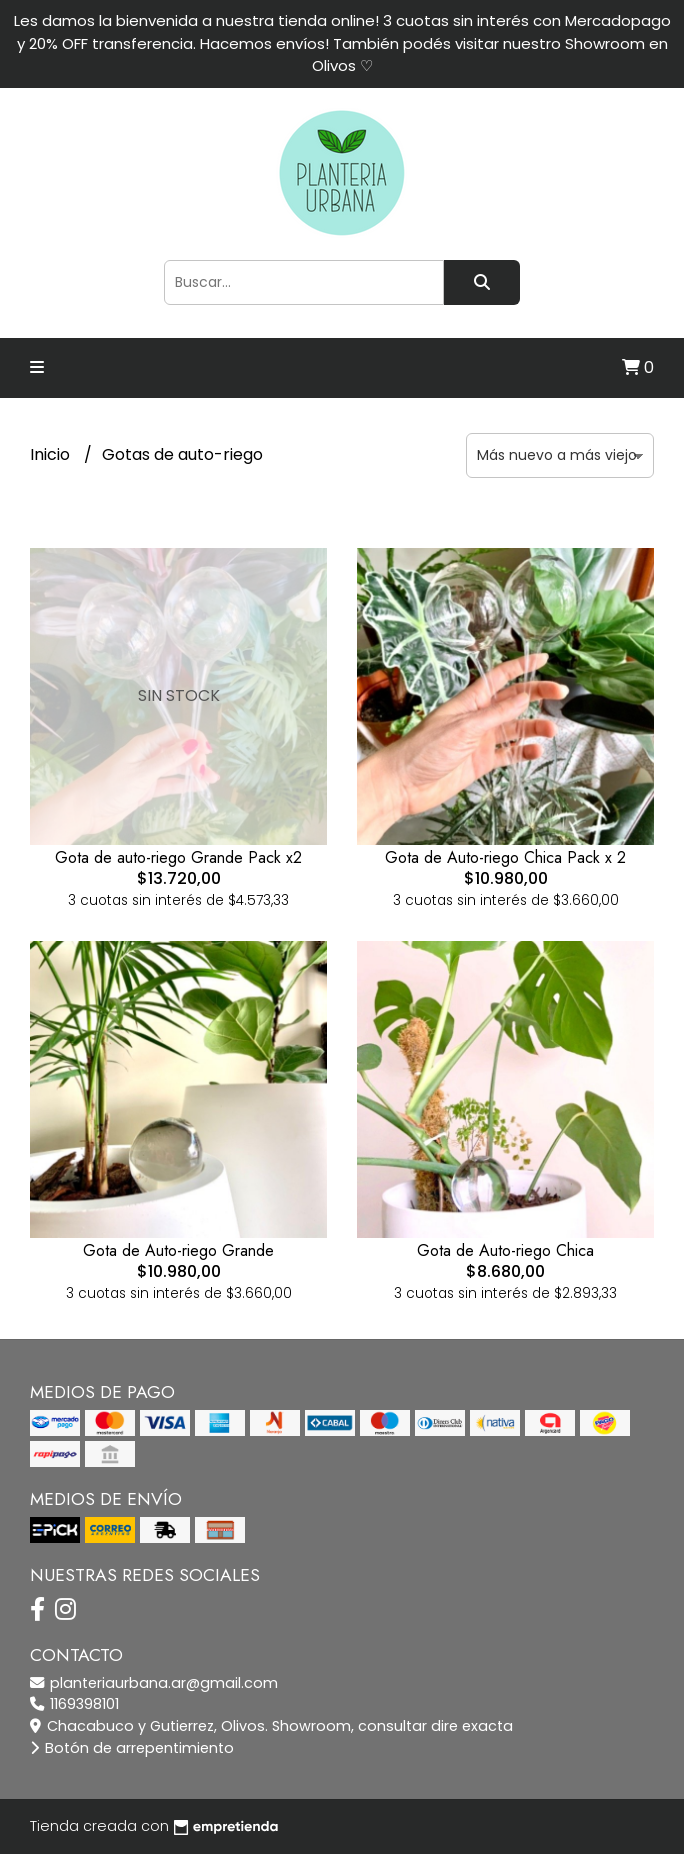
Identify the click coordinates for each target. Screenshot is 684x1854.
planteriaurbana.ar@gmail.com (154, 1683)
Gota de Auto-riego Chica (505, 1250)
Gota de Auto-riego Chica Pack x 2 (505, 857)
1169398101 (74, 1704)
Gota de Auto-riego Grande (178, 1250)
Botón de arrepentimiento (132, 1748)
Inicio (52, 454)
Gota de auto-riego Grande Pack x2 (178, 857)
